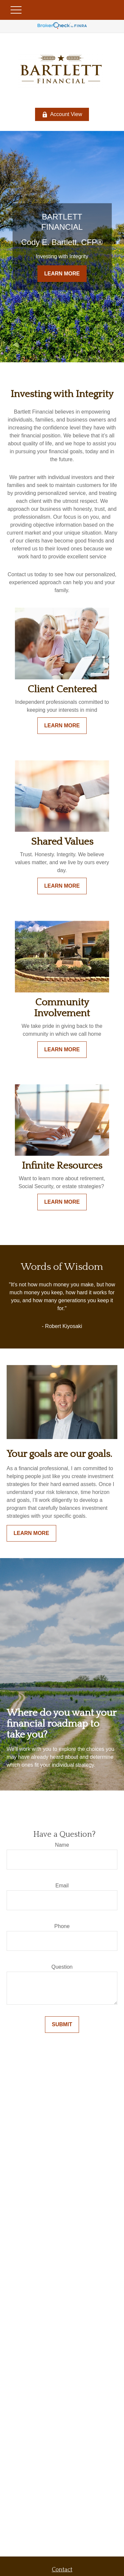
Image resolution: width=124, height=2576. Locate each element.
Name (62, 1845)
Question (61, 1967)
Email (61, 1885)
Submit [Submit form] (62, 2024)
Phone (61, 1926)
